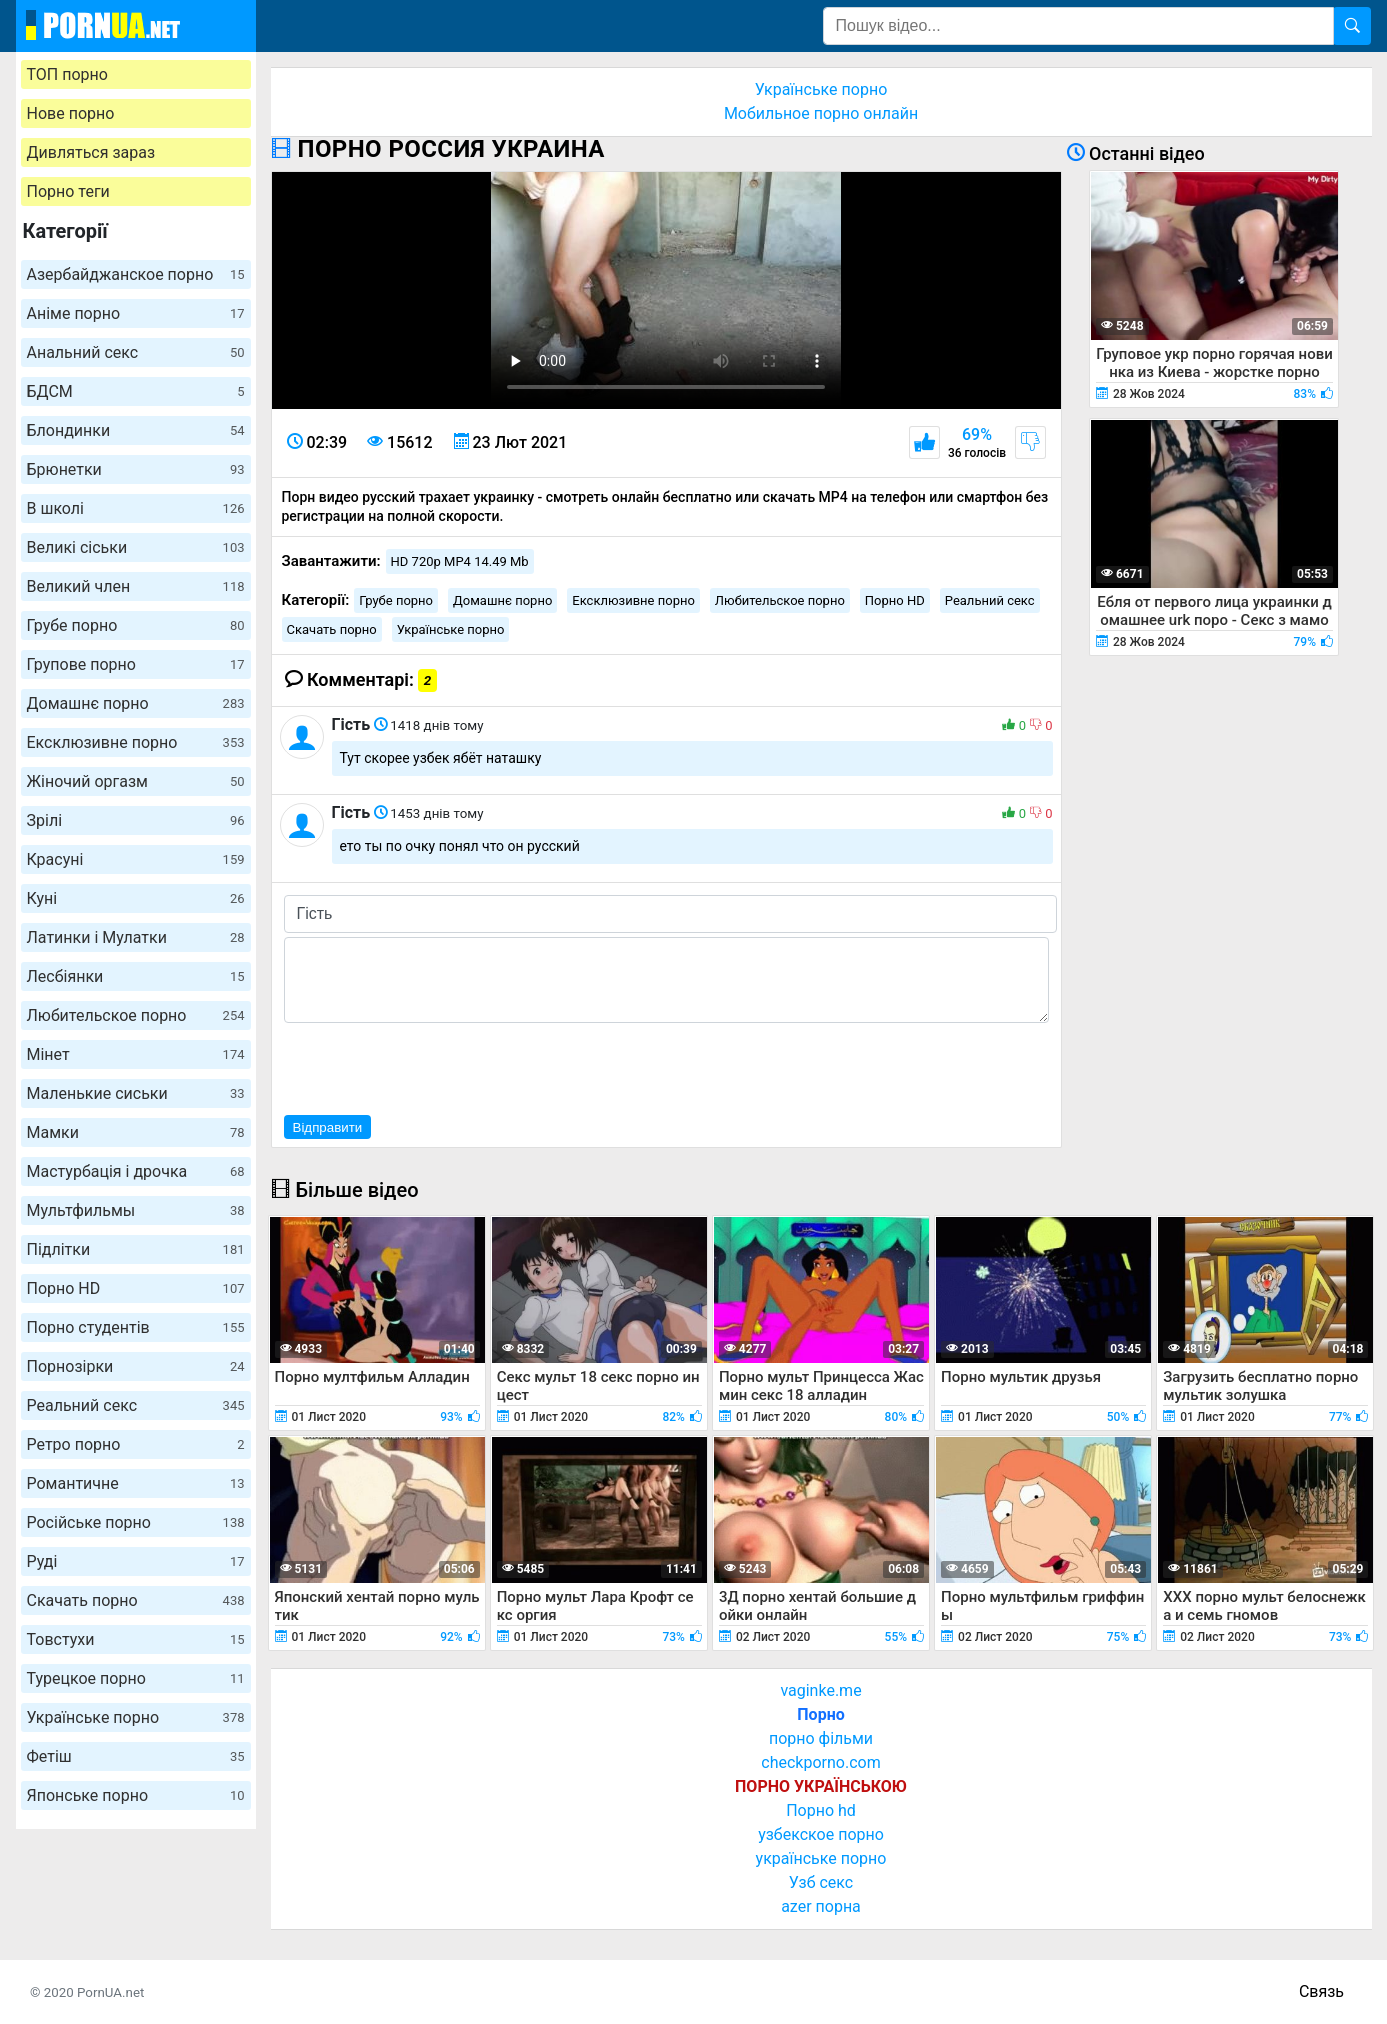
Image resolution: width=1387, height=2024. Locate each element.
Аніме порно (136, 313)
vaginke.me (820, 1690)
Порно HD (136, 1288)
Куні (136, 898)
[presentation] (436, 1066)
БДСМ (136, 391)
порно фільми (821, 1738)
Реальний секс (136, 1405)
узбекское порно (821, 1834)
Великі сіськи (136, 547)
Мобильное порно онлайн (821, 113)
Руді (136, 1561)
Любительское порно (136, 1015)
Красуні (136, 859)
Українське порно (136, 1717)
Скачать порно (136, 1600)
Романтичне (136, 1483)
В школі (136, 508)
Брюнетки (136, 469)
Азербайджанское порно (136, 274)
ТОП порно (67, 74)
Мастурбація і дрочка (136, 1171)
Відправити (328, 1127)
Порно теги (68, 191)
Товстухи (136, 1639)
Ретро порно (136, 1444)
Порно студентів (136, 1327)
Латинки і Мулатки (136, 937)
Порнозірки (136, 1366)
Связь (1321, 1991)
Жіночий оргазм (136, 781)
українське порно (821, 1858)
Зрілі (136, 820)
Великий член (136, 586)
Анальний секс (136, 352)
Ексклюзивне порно (136, 742)
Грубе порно (136, 625)
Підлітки (136, 1249)
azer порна (821, 1906)
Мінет (136, 1054)
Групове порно (136, 664)
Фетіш (136, 1756)
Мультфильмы (136, 1210)
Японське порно (136, 1795)
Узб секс (821, 1882)
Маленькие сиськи (136, 1093)
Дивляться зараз (91, 152)
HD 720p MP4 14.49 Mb (460, 561)
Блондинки (136, 430)
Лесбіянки (136, 976)
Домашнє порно (136, 703)
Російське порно (136, 1522)
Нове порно (71, 113)
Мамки (136, 1132)
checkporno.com (820, 1762)
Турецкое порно (136, 1678)
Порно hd (821, 1810)
